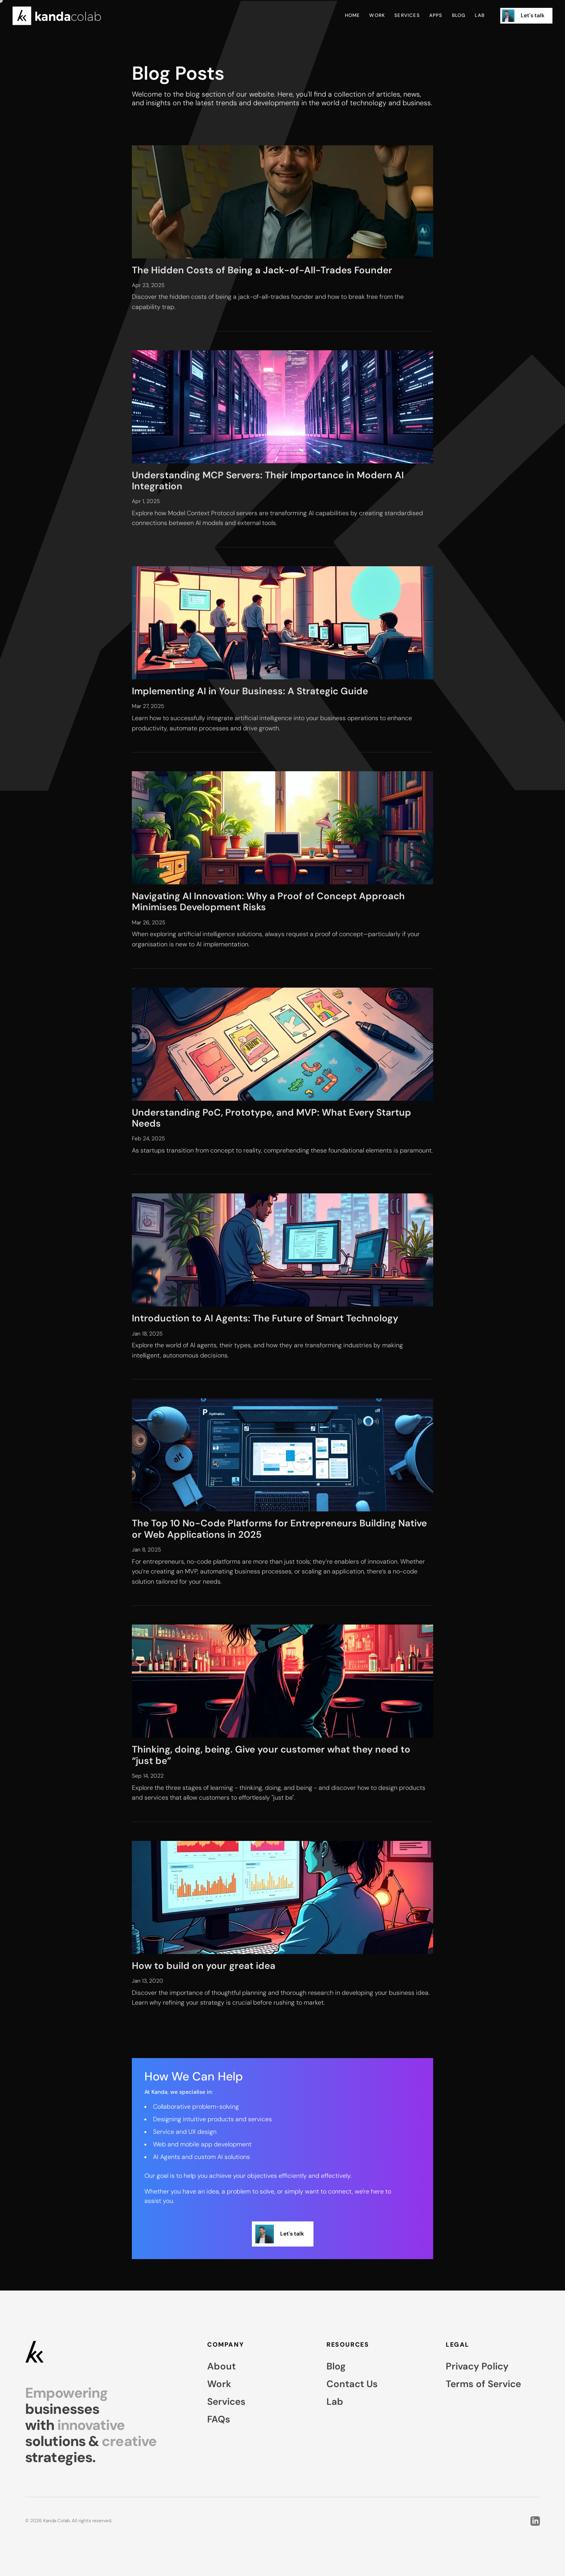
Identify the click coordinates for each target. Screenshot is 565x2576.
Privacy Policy (477, 2366)
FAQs (218, 2419)
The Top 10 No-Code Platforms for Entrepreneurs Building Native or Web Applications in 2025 (279, 1528)
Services (407, 15)
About (221, 2366)
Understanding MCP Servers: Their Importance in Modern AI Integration (268, 480)
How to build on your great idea (203, 1965)
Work (377, 15)
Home (352, 15)
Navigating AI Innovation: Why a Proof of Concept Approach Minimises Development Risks (268, 901)
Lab (480, 15)
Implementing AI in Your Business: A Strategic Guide (250, 691)
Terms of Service (483, 2384)
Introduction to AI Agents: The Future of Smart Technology (265, 1318)
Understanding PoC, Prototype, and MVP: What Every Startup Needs (271, 1117)
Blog (459, 15)
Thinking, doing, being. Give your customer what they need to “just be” (271, 1754)
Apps (436, 15)
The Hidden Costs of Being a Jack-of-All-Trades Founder (262, 270)
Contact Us (352, 2384)
